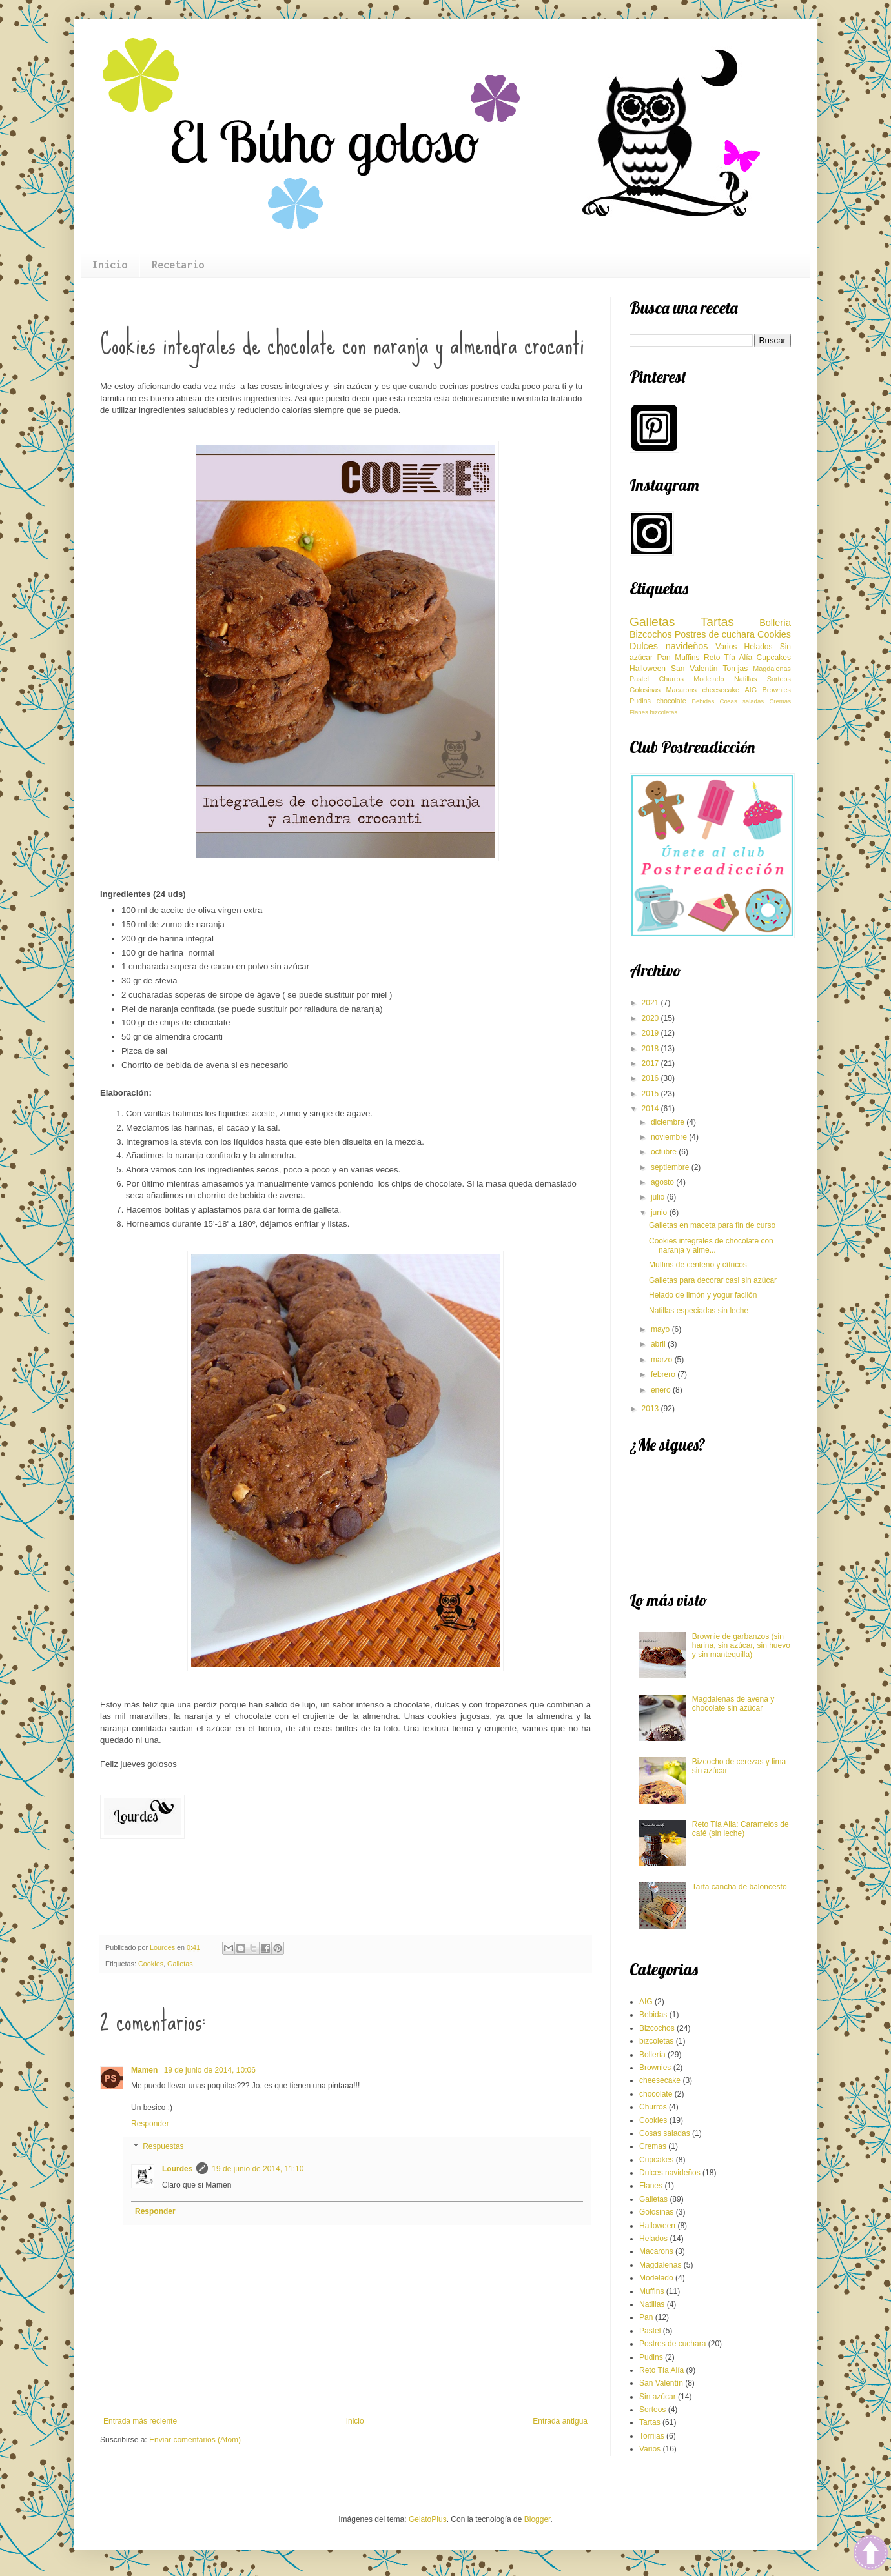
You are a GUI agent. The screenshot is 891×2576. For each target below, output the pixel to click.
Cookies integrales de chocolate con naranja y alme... (711, 1245)
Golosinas (645, 690)
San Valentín (694, 668)
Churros (671, 679)
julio (659, 1197)
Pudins (640, 701)
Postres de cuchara (715, 634)
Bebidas (703, 701)
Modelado (708, 679)
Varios (726, 646)
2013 (651, 1408)
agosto (663, 1182)
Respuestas (163, 2146)
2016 (651, 1078)
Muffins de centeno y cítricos (698, 1264)
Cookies (150, 1963)
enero (662, 1389)
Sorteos (779, 679)
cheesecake (720, 690)
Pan (663, 657)
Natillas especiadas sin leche (698, 1310)
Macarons (681, 690)
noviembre (670, 1137)
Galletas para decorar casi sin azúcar (713, 1280)
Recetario (178, 264)
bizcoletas (663, 712)
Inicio (109, 264)
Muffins (687, 657)
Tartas (717, 622)
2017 (651, 1063)
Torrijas (735, 668)
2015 (651, 1093)
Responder (150, 2123)
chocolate (671, 701)
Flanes (639, 712)
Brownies (777, 690)
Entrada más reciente (140, 2421)
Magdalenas (772, 668)
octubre (665, 1151)
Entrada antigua (560, 2421)
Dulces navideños (669, 646)
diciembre (668, 1122)
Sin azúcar (657, 2396)
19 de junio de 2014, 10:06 (210, 2070)
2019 (651, 1033)
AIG (751, 690)
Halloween (648, 668)
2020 (651, 1018)
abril (659, 1344)
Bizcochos (651, 634)
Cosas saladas (742, 701)
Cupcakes (774, 657)
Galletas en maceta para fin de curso (712, 1225)
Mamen (145, 2070)
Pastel (639, 679)
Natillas (745, 679)
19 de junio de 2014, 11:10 (257, 2168)
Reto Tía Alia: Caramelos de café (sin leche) (740, 1829)
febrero (664, 1374)
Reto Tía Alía (728, 657)
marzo (663, 1359)
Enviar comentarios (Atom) (195, 2439)
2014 (651, 1108)
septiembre (671, 1167)
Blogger (537, 2519)
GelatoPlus (428, 2519)
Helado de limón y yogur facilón (703, 1295)
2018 (651, 1048)
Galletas (180, 1963)
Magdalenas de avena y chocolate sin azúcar (733, 1704)
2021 (651, 1002)
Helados (758, 646)
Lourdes (177, 2168)
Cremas (780, 701)
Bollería (775, 623)
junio (660, 1212)
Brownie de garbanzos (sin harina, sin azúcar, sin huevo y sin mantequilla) (741, 1646)
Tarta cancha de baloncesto (739, 1886)
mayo (661, 1329)
